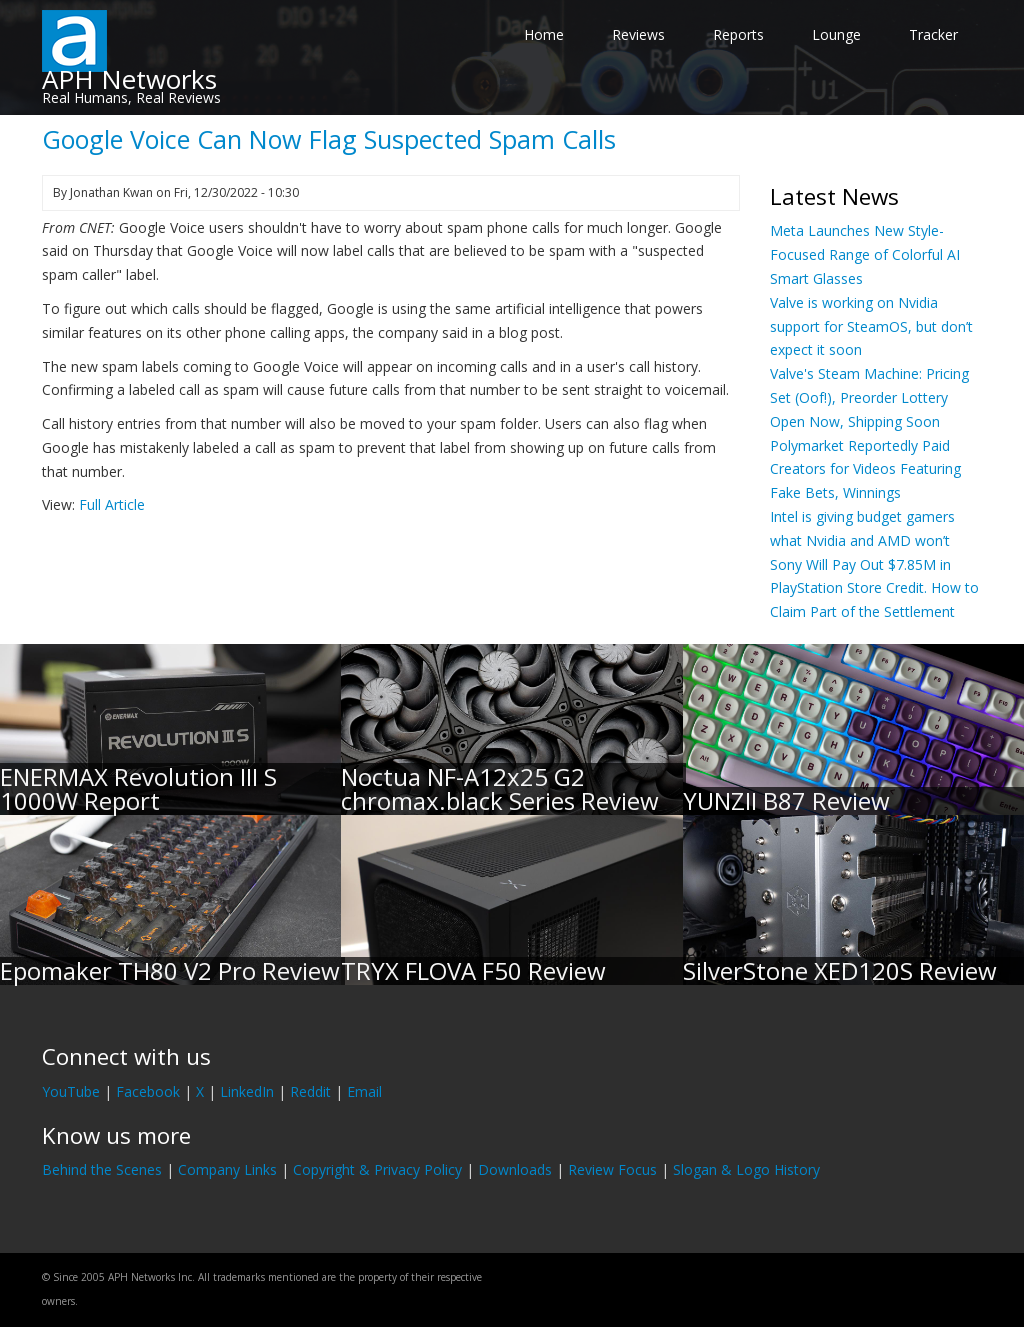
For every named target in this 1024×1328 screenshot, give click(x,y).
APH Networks (129, 79)
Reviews (638, 34)
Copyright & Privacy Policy (377, 1169)
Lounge (836, 34)
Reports (738, 34)
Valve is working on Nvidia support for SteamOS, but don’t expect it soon (871, 326)
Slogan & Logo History (746, 1169)
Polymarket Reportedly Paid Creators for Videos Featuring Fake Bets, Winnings (865, 469)
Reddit (310, 1091)
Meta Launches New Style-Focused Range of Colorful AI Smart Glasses (865, 254)
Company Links (227, 1169)
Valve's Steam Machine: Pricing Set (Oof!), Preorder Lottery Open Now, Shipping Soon (869, 397)
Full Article (112, 504)
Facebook (148, 1091)
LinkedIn (247, 1091)
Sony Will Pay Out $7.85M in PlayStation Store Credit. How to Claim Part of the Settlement (874, 588)
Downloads (515, 1169)
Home (544, 34)
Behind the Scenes (102, 1169)
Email (364, 1091)
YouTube (71, 1091)
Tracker (933, 34)
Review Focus (612, 1169)
